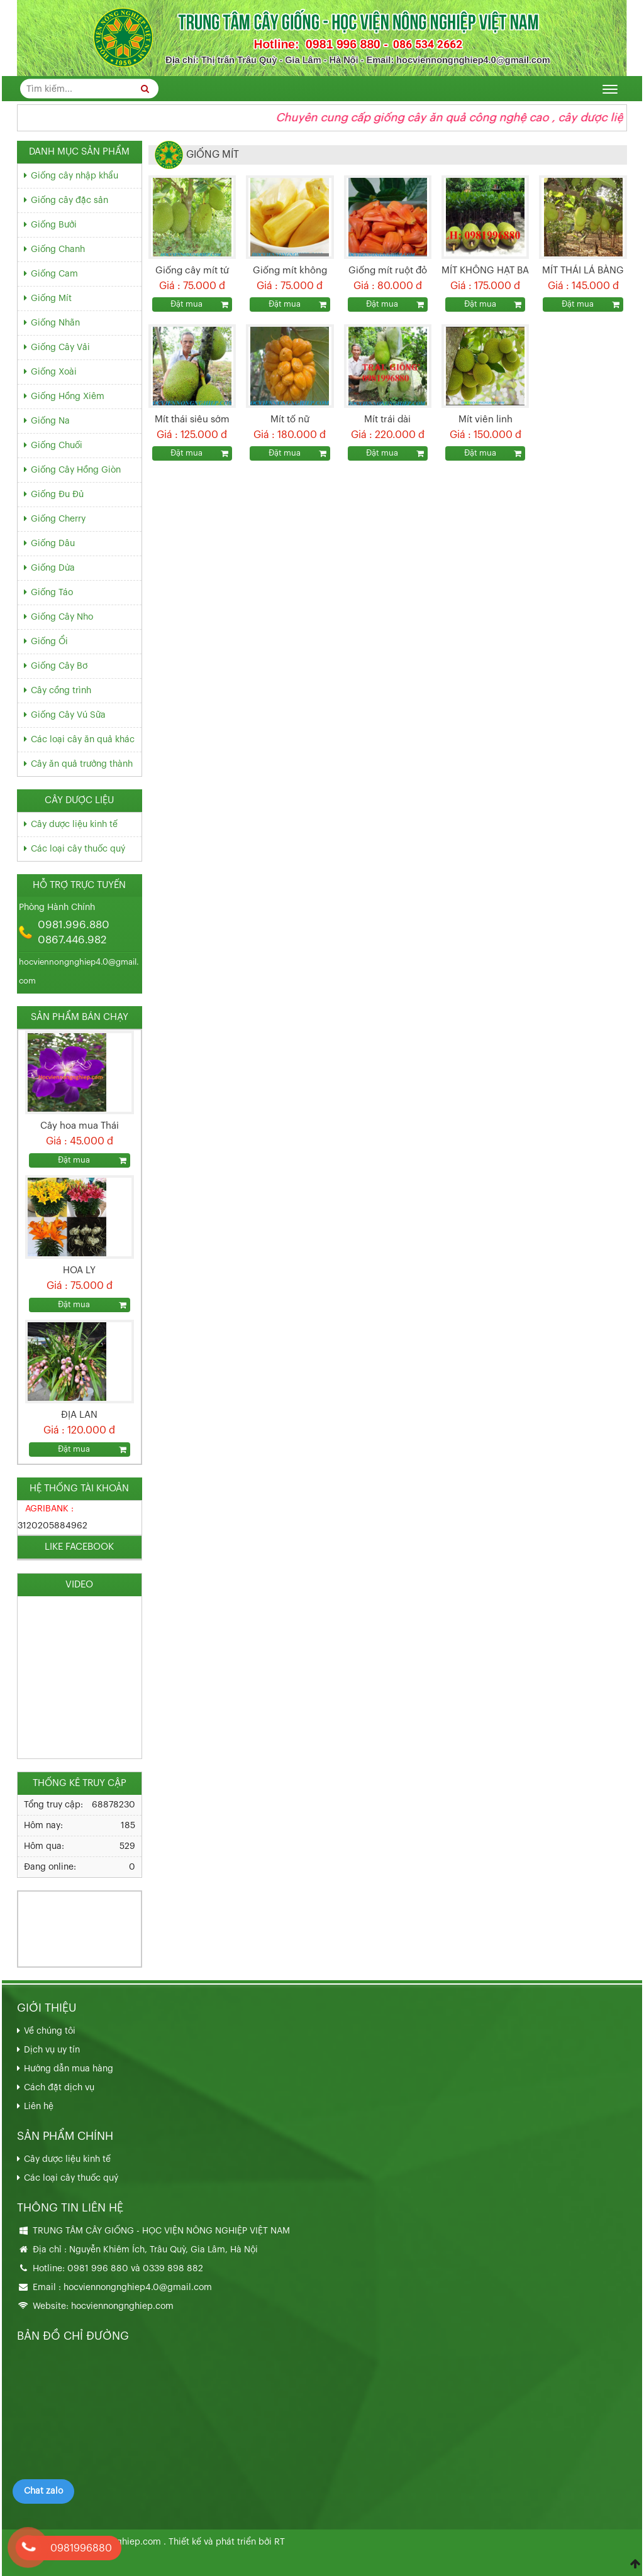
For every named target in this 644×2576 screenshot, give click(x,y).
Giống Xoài (54, 372)
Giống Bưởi (54, 225)
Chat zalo (43, 2491)
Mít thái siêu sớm (192, 419)
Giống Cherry (58, 519)
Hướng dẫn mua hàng (68, 2068)
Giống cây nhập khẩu (74, 176)
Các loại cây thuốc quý (78, 849)
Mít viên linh (485, 419)
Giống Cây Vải (60, 347)
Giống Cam (54, 274)
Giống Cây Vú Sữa (68, 715)
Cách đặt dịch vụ (59, 2087)
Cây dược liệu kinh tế (74, 824)
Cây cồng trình (61, 690)
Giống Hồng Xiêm (67, 396)
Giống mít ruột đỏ (387, 270)
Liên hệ (38, 2106)
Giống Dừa (53, 568)
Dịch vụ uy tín (52, 2050)
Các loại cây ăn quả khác (83, 739)
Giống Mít (51, 298)
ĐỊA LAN (79, 1415)
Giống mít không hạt (290, 272)
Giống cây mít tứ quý (192, 272)
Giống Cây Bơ (59, 666)
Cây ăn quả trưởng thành (82, 764)
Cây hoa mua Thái (79, 1126)
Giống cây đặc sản (69, 200)
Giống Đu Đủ (57, 494)
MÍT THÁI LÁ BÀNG (583, 270)
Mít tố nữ (289, 419)
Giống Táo (52, 592)
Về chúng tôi (49, 2031)
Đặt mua (186, 304)
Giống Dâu (53, 543)
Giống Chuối (56, 445)
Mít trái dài (387, 419)
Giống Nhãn (55, 323)
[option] (80, 1099)
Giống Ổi (49, 641)
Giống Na (50, 421)
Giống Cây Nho (62, 617)
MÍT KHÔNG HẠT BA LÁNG (485, 272)
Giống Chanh (58, 249)
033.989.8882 (55, 1915)
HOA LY (79, 1270)
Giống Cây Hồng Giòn (76, 470)
